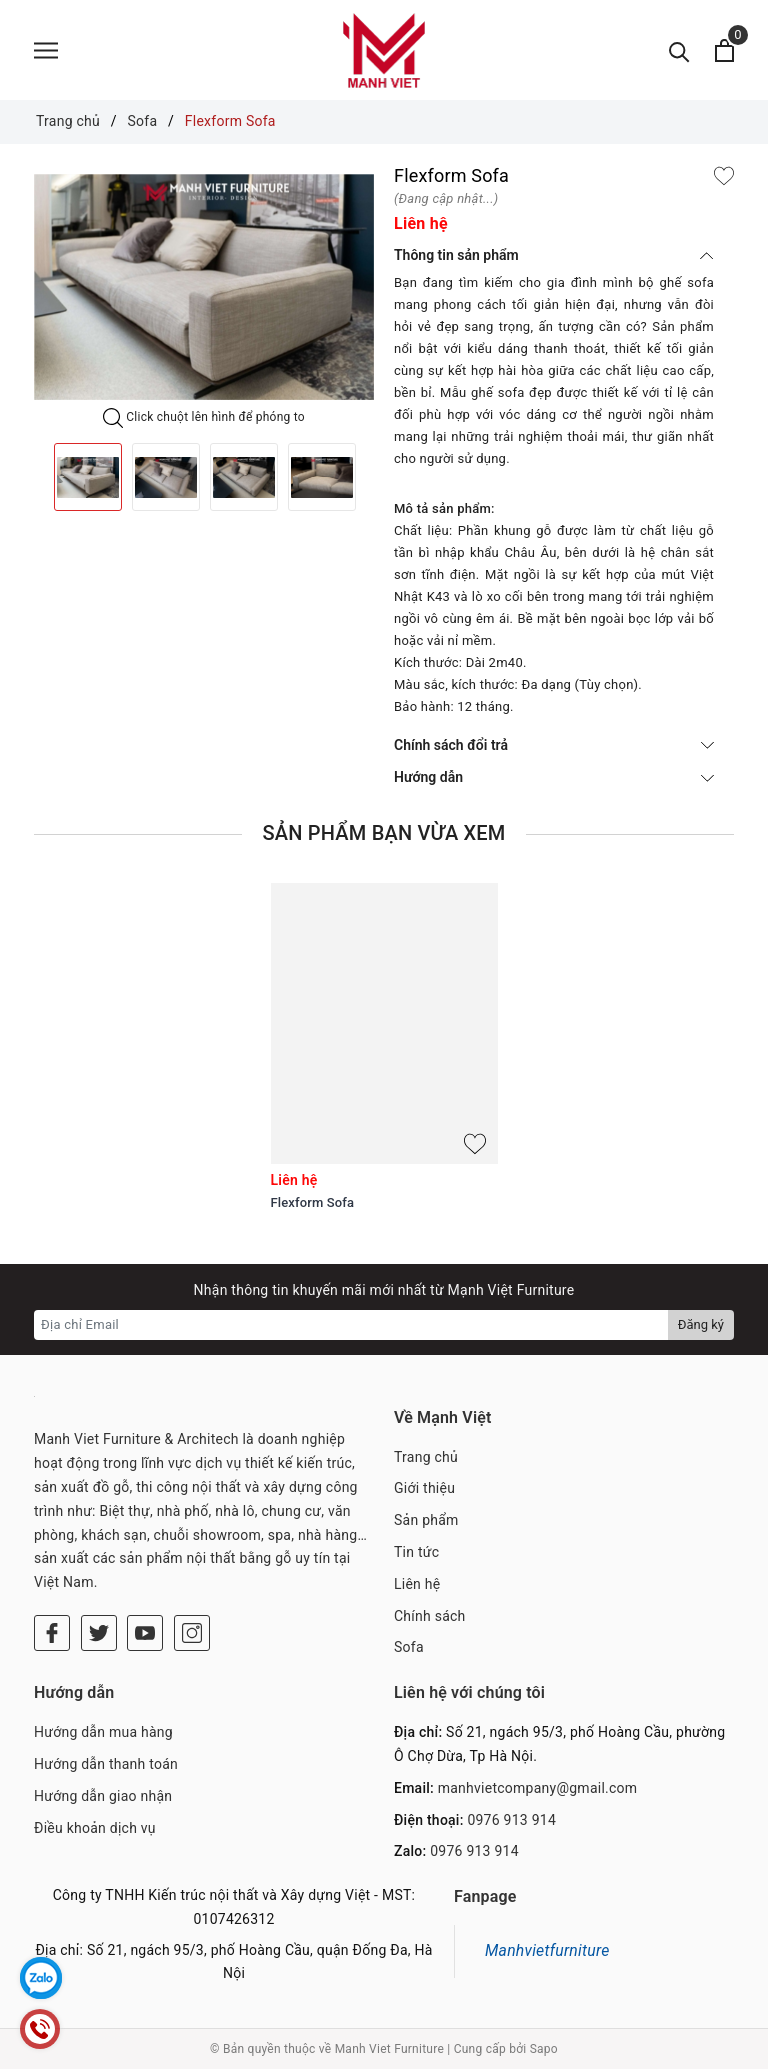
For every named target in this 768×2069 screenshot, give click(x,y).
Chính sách (430, 1616)
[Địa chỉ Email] (351, 1325)
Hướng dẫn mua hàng (103, 1732)
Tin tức (416, 1552)
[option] (204, 287)
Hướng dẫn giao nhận (103, 1796)
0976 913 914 (511, 1820)
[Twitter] (99, 1633)
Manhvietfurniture (547, 1950)
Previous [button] (34, 477)
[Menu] (46, 50)
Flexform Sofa (313, 1202)
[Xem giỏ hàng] (724, 50)
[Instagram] (192, 1633)
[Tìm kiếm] (679, 50)
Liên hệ (417, 1584)
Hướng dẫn (554, 777)
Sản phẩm (426, 1520)
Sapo (544, 2049)
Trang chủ (426, 1457)
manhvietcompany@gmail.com (538, 1788)
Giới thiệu (424, 1488)
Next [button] (374, 477)
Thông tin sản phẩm (554, 255)
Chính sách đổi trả (554, 745)
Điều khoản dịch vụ (95, 1828)
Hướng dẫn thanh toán (106, 1764)
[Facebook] (52, 1633)
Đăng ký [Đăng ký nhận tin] (701, 1324)
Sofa (409, 1647)
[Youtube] (145, 1633)
